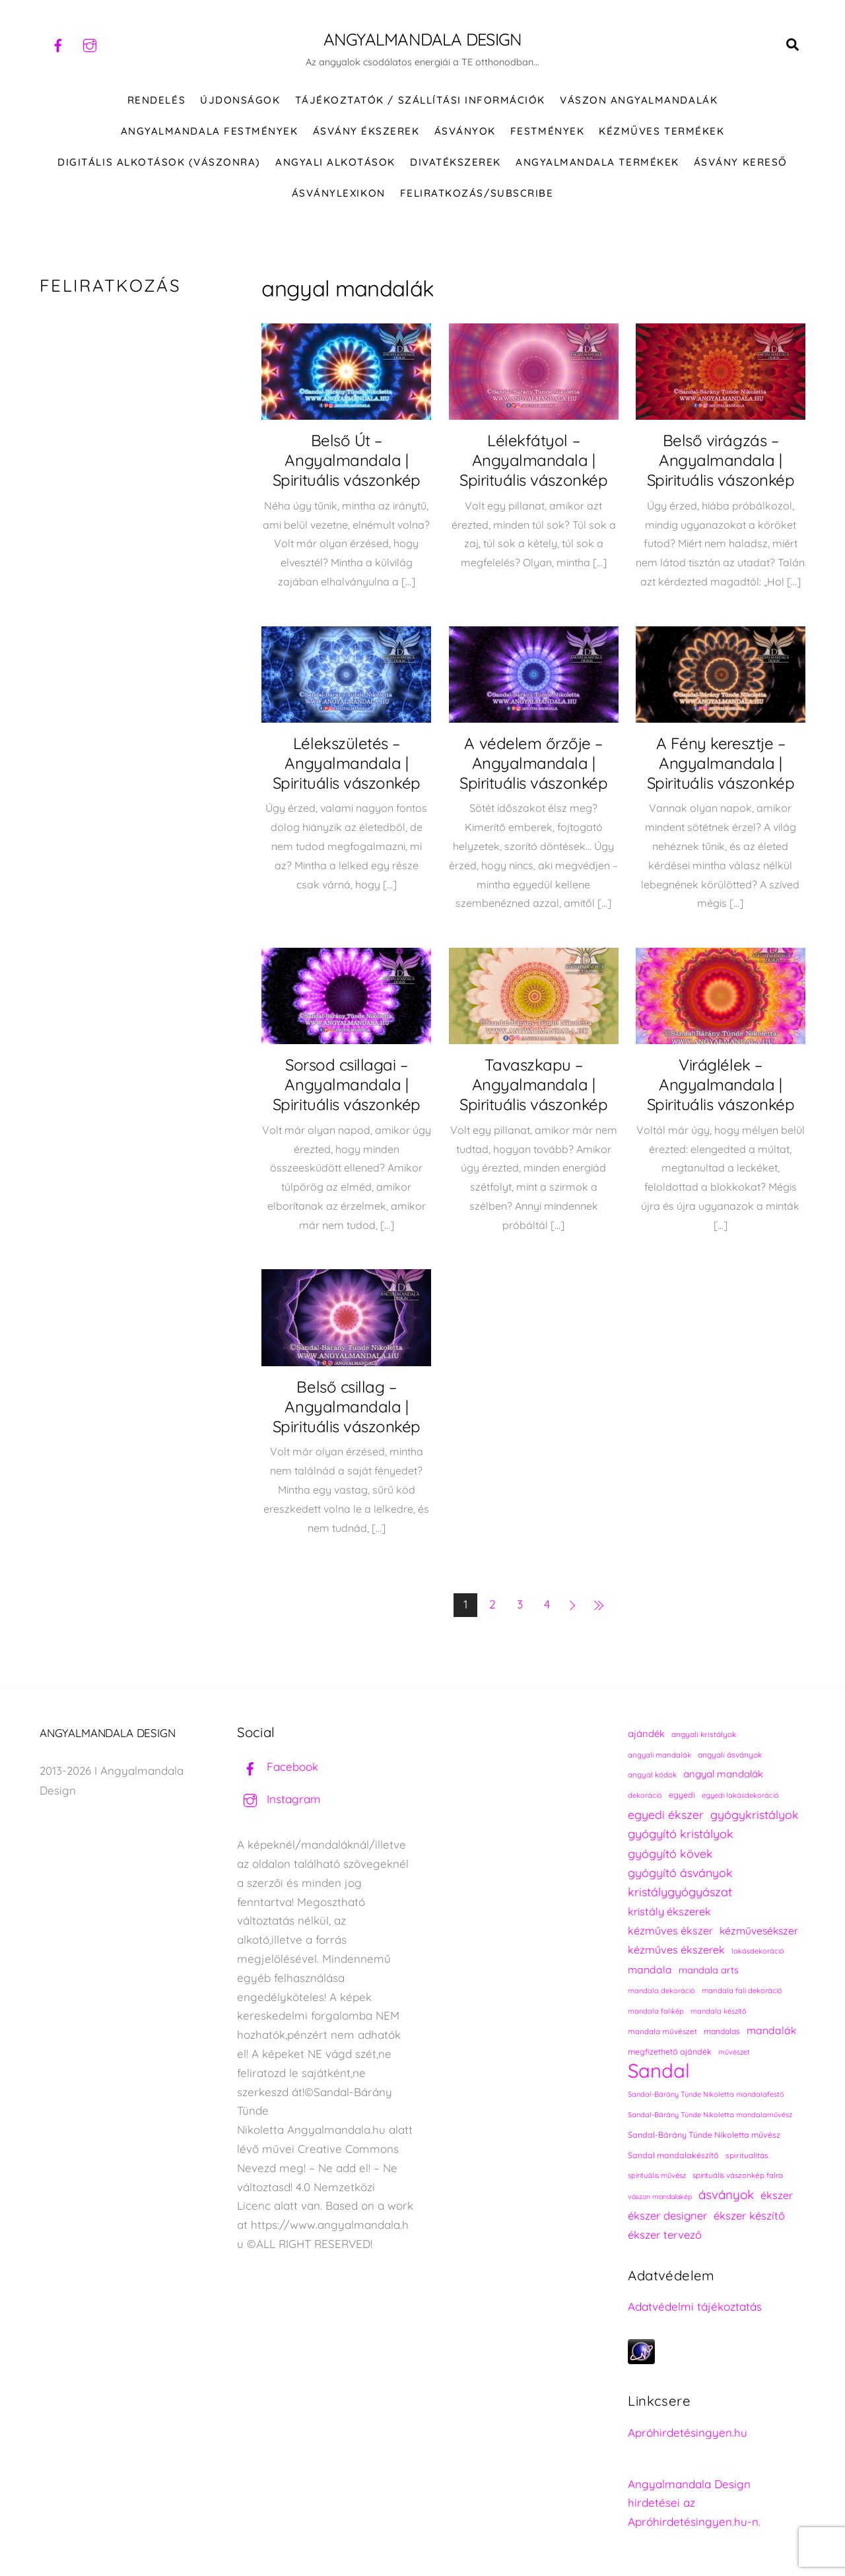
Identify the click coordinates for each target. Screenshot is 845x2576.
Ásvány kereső (741, 162)
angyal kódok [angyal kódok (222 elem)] (652, 1775)
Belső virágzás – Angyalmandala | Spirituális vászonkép (721, 460)
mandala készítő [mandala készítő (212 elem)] (719, 2011)
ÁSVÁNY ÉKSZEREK (366, 131)
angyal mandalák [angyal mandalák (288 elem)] (723, 1774)
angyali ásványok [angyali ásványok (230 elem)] (730, 1755)
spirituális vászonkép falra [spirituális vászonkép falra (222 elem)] (738, 2176)
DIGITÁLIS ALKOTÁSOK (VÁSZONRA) (159, 162)
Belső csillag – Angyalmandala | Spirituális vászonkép (347, 1407)
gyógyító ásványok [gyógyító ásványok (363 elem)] (680, 1873)
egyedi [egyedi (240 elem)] (682, 1795)
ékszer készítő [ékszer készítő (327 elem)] (749, 2216)
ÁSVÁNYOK (465, 131)
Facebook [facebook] (277, 1767)
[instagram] (90, 43)
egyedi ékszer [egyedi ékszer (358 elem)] (666, 1815)
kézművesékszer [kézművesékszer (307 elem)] (759, 1931)
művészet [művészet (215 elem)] (734, 2052)
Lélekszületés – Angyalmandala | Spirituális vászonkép (347, 763)
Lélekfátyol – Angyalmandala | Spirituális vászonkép (533, 460)
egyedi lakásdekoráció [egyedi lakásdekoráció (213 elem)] (740, 1795)
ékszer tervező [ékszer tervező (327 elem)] (665, 2235)
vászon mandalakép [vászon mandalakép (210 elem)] (660, 2197)
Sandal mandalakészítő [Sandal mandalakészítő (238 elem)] (673, 2156)
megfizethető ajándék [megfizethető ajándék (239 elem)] (670, 2052)
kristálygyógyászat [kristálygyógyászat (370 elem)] (680, 1892)
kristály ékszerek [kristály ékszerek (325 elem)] (669, 1912)
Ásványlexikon (339, 193)
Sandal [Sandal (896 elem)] (659, 2071)
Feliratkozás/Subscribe (476, 193)
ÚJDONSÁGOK (240, 100)
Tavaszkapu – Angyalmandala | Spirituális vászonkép (533, 1085)
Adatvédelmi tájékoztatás (695, 2307)
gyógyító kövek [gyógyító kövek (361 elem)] (670, 1854)
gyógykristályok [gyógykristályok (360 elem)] (754, 1815)
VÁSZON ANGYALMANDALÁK (639, 100)
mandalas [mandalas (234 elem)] (722, 2032)
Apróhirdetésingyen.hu (687, 2433)
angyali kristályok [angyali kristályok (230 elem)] (703, 1735)
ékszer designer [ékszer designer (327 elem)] (667, 2216)
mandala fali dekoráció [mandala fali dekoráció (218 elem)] (742, 1991)
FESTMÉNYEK (547, 131)
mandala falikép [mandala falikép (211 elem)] (656, 2011)
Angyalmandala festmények (209, 131)
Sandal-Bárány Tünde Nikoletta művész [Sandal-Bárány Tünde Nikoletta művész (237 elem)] (704, 2135)
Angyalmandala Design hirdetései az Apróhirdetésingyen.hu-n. (694, 2504)
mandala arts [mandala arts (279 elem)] (709, 1970)
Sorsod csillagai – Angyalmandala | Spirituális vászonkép (347, 1085)
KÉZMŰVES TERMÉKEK (661, 131)
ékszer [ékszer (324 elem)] (776, 2195)
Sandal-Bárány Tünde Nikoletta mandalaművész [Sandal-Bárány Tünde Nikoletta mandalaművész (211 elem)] (710, 2115)
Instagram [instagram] (279, 1799)
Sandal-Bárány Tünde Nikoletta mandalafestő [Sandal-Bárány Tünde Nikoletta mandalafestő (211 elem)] (706, 2094)
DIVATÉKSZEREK (455, 162)
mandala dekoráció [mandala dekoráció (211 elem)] (661, 1991)
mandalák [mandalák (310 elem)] (771, 2030)
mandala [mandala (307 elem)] (650, 1970)
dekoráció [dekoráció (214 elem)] (645, 1795)
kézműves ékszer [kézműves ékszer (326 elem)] (670, 1931)
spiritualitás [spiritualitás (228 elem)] (747, 2156)
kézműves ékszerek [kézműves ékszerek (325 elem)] (676, 1950)
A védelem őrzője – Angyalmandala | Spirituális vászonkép (533, 763)
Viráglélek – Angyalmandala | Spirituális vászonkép (721, 1085)
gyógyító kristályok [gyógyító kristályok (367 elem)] (680, 1834)
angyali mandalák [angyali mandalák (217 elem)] (659, 1755)
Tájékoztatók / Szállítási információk (420, 100)
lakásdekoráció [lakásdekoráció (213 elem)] (757, 1951)
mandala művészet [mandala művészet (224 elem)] (662, 2032)
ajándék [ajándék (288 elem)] (646, 1734)
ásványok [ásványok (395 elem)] (726, 2195)
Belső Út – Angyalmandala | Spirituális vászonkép (347, 460)
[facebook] (58, 43)
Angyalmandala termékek (597, 162)
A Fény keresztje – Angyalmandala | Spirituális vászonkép (721, 763)
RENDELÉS (156, 100)
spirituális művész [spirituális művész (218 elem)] (657, 2176)
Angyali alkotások (335, 162)
